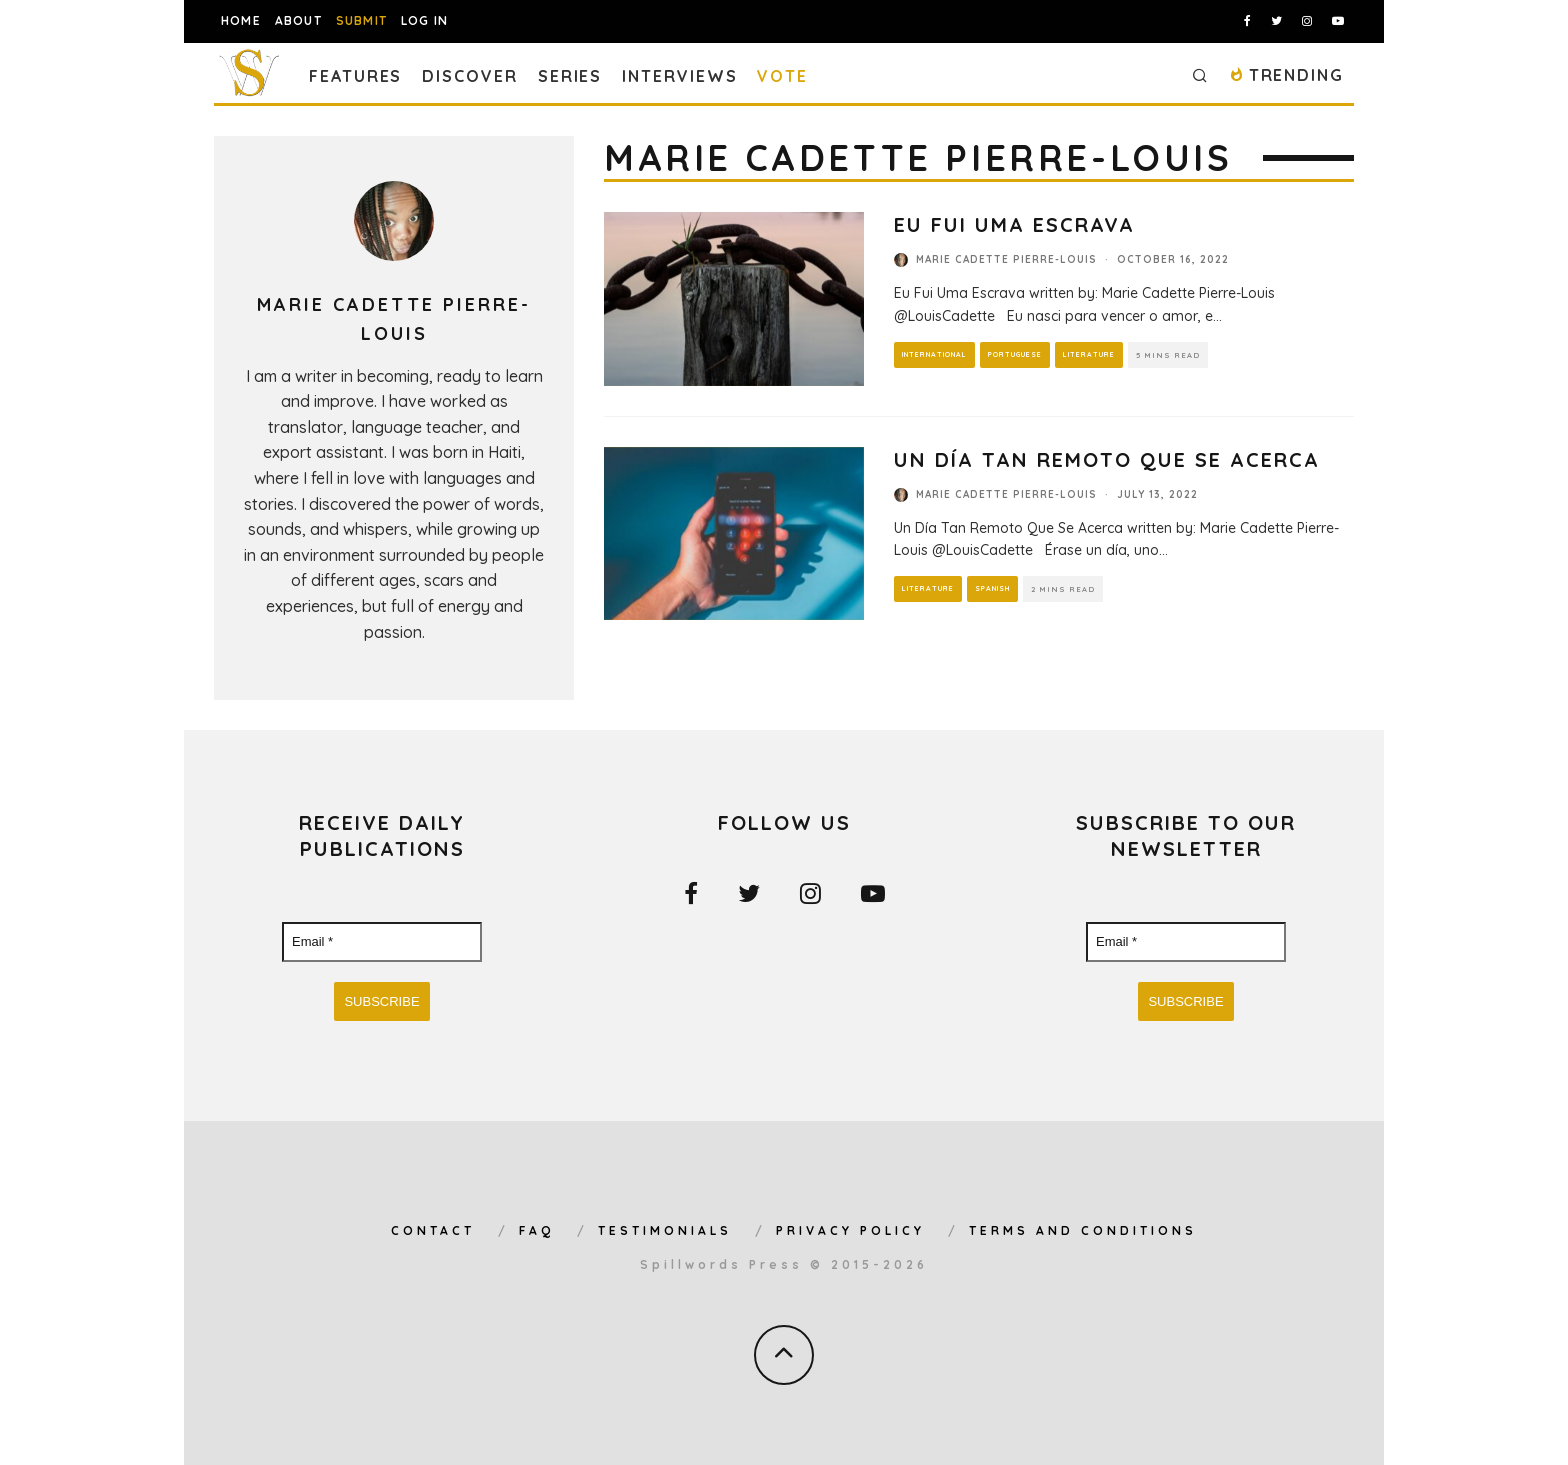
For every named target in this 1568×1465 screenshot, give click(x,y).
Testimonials (665, 1230)
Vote (782, 76)
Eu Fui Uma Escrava (1014, 224)
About (298, 20)
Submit (361, 20)
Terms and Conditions (1083, 1230)
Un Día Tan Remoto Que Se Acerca (1107, 459)
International (934, 354)
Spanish (992, 588)
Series (570, 76)
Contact (433, 1230)
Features (355, 76)
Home (241, 20)
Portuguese (1015, 354)
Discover (469, 76)
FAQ (536, 1230)
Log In (424, 20)
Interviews (679, 76)
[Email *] (382, 942)
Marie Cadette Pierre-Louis (1006, 259)
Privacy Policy (850, 1230)
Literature (1090, 354)
